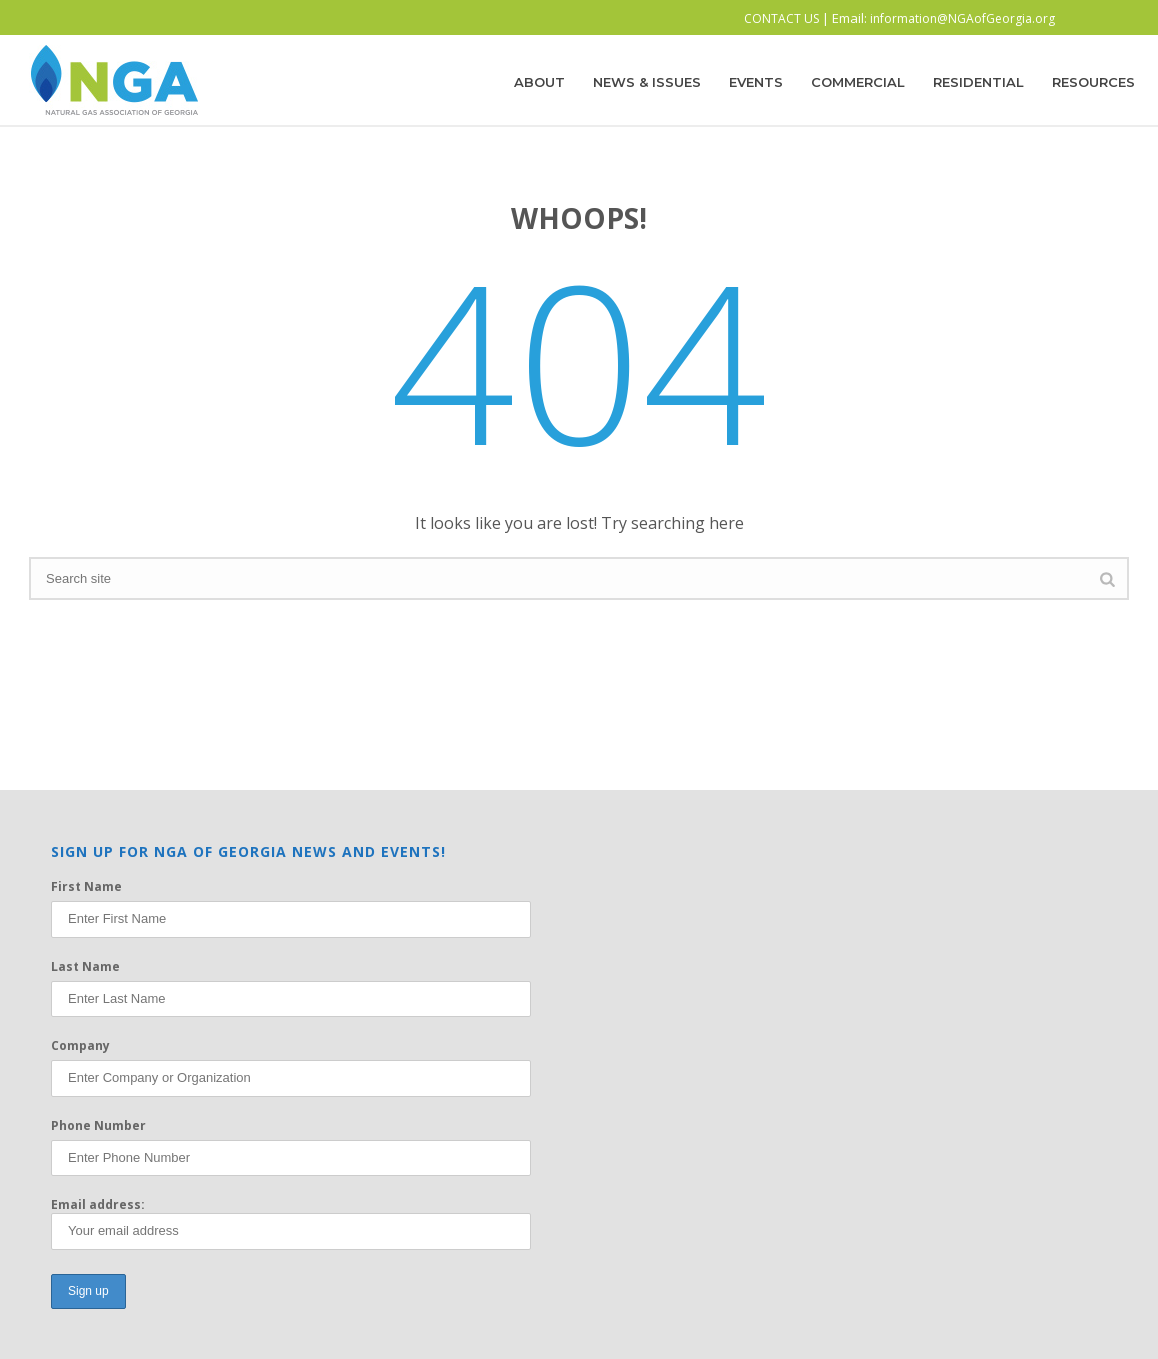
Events (756, 82)
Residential (978, 82)
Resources (1093, 82)
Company (80, 1045)
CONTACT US (781, 18)
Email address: (291, 1223)
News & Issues (647, 82)
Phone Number (98, 1125)
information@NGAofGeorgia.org (962, 18)
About (539, 82)
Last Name (85, 966)
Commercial (858, 82)
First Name (86, 886)
